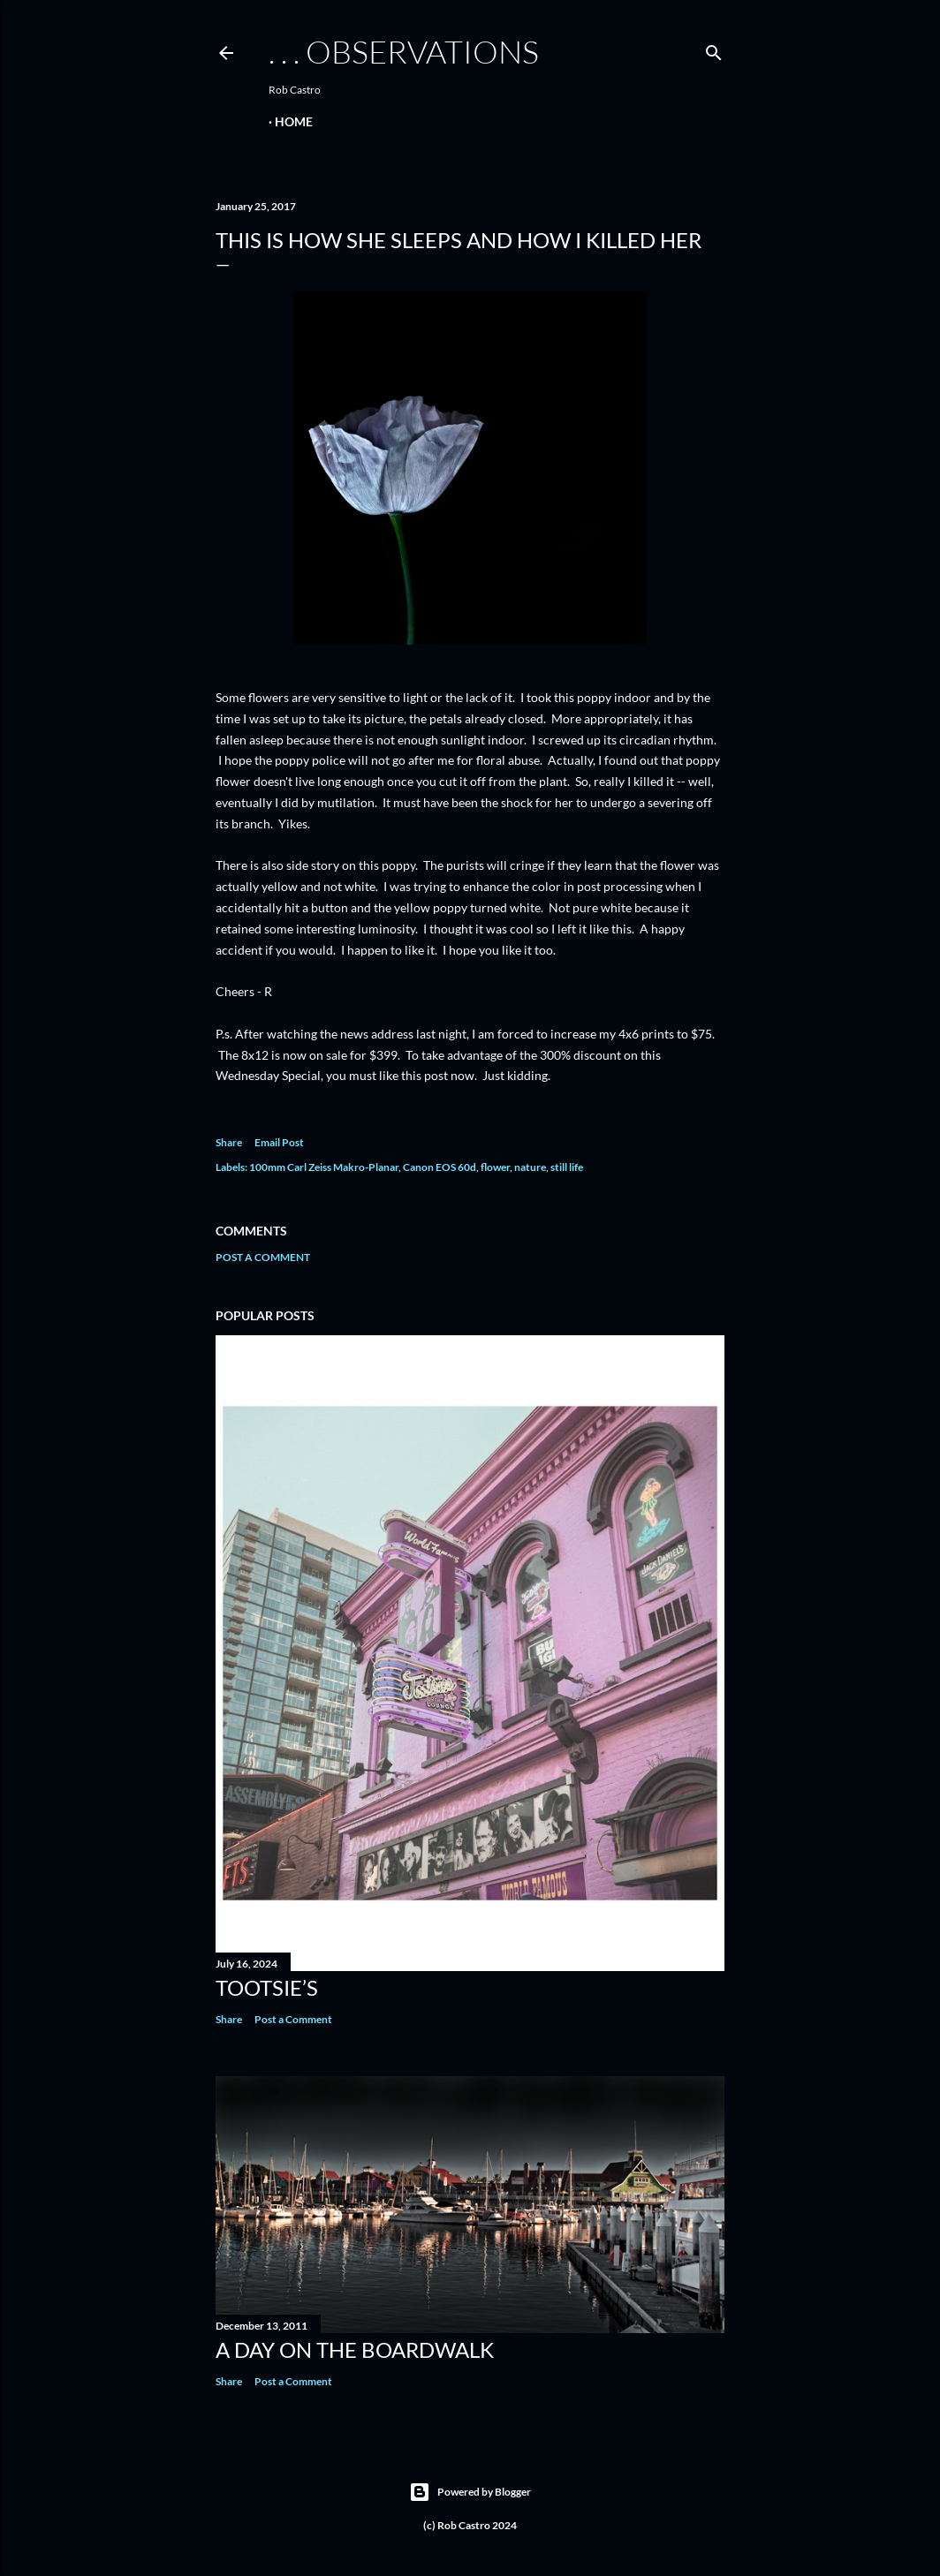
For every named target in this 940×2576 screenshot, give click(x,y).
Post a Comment (263, 1257)
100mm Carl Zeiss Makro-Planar (323, 1167)
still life (566, 1167)
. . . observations (404, 51)
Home (294, 121)
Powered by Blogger (470, 2492)
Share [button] (229, 1142)
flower (495, 1167)
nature (530, 1167)
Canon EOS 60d (439, 1167)
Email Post (279, 1142)
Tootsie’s (267, 1987)
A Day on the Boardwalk (355, 2349)
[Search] (713, 49)
